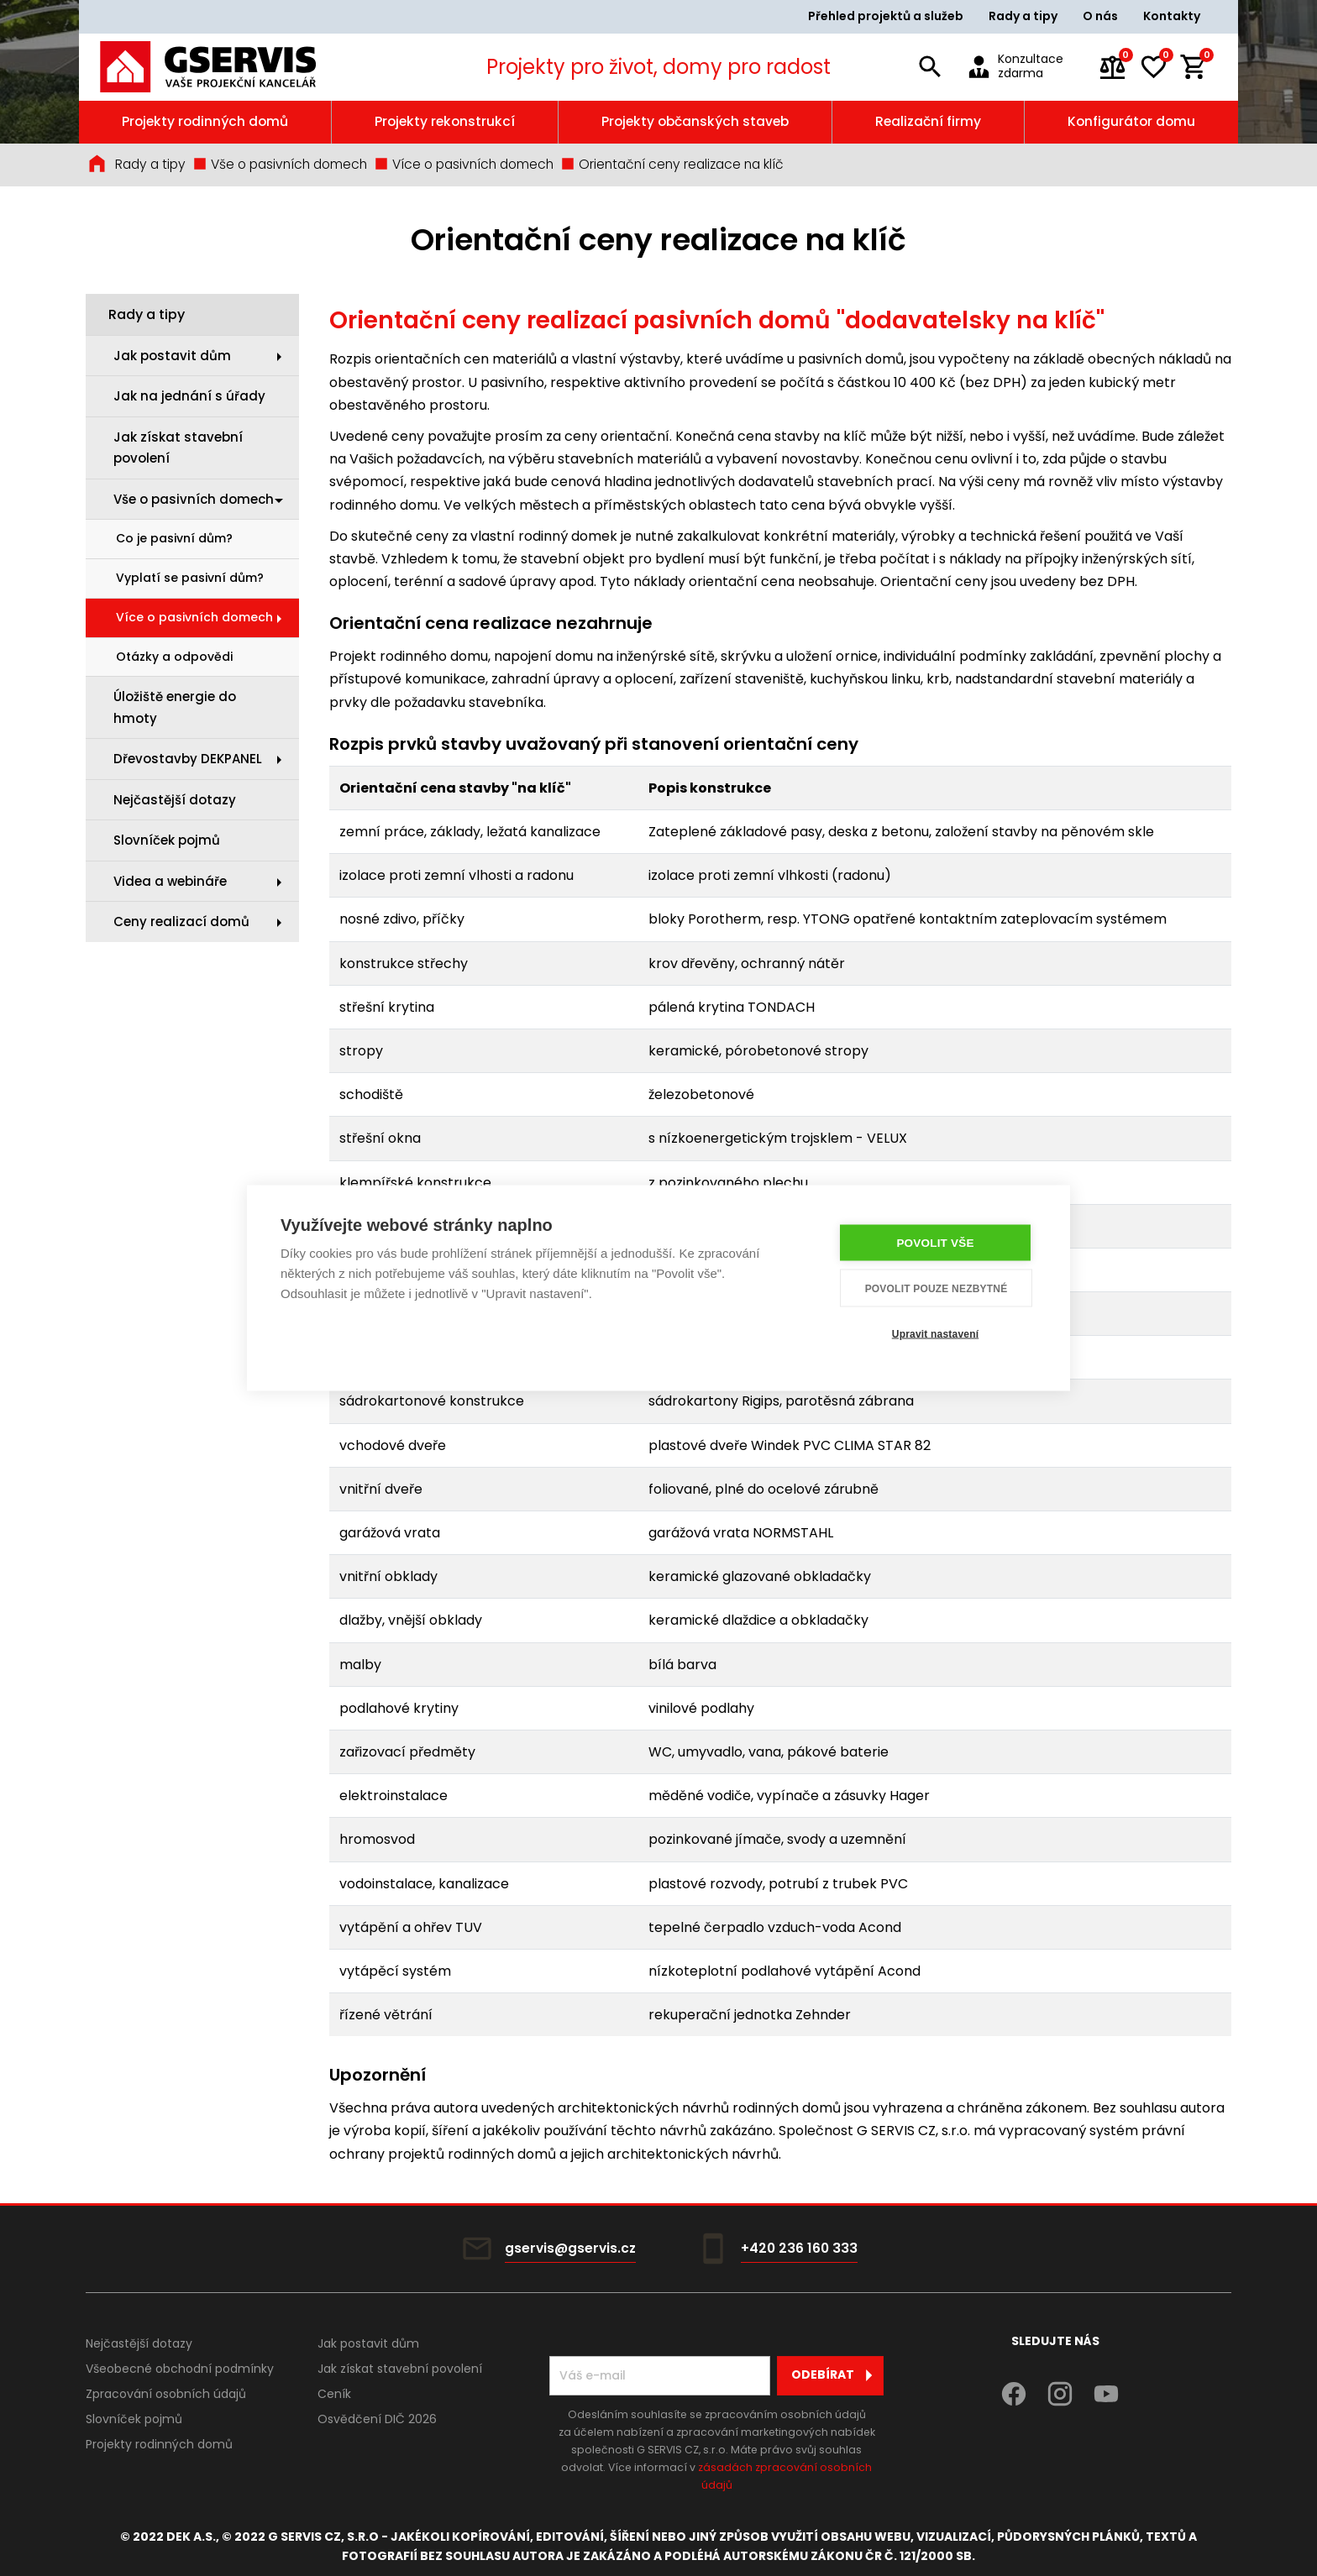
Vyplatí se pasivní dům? (190, 577)
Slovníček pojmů (166, 840)
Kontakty (1171, 16)
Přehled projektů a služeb (885, 16)
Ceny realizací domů (181, 921)
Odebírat (837, 2375)
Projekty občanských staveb (695, 121)
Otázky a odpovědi (174, 656)
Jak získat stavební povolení (178, 448)
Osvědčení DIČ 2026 (377, 2419)
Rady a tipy (1023, 16)
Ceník (334, 2393)
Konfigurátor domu (1131, 121)
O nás (1100, 16)
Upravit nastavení (935, 1333)
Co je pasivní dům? (174, 538)
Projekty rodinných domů (205, 121)
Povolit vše (934, 1243)
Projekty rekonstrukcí (445, 121)
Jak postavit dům (172, 355)
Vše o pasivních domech (279, 164)
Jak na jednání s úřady (189, 396)
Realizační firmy (928, 121)
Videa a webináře (170, 881)
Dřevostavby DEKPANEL (187, 758)
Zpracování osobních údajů (166, 2393)
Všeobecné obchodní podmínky (180, 2368)
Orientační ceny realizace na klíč (672, 164)
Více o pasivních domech (464, 164)
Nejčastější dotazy (174, 800)
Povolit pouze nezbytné (936, 1288)
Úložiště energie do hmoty (174, 707)
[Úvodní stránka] (231, 66)
